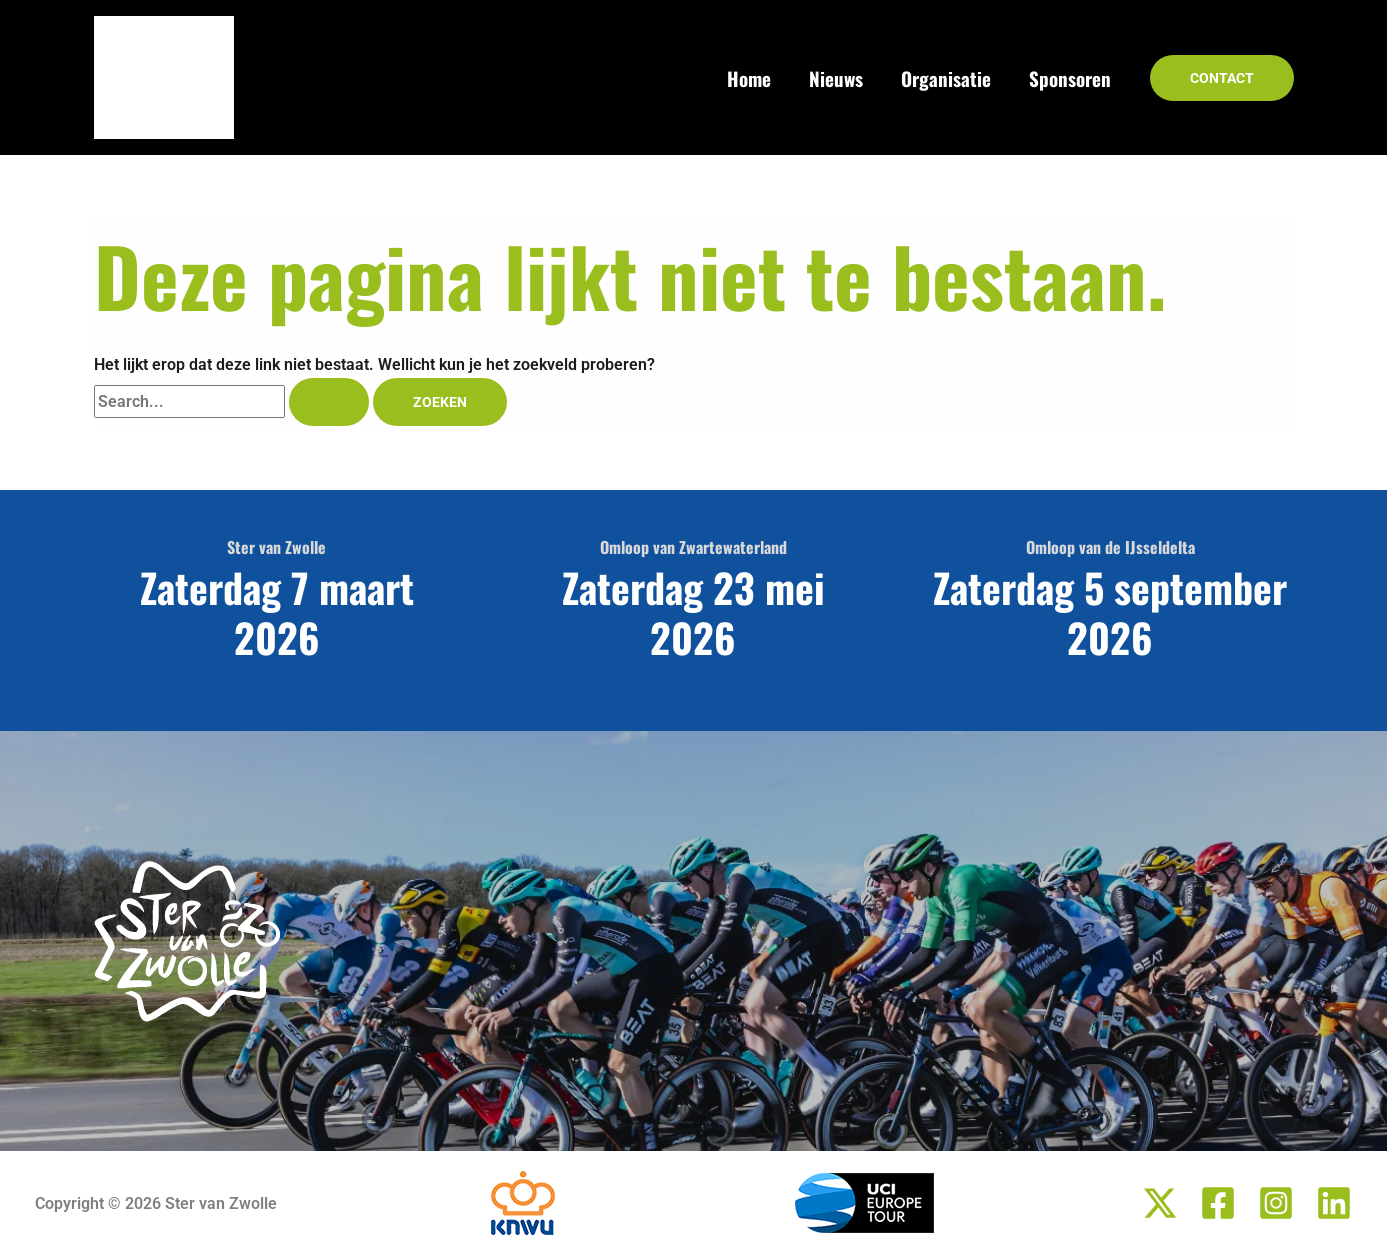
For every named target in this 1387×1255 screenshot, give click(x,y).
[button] (1222, 78)
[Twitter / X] (1160, 1203)
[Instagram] (1276, 1203)
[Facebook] (1218, 1203)
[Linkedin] (1334, 1203)
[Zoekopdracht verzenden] (329, 402)
